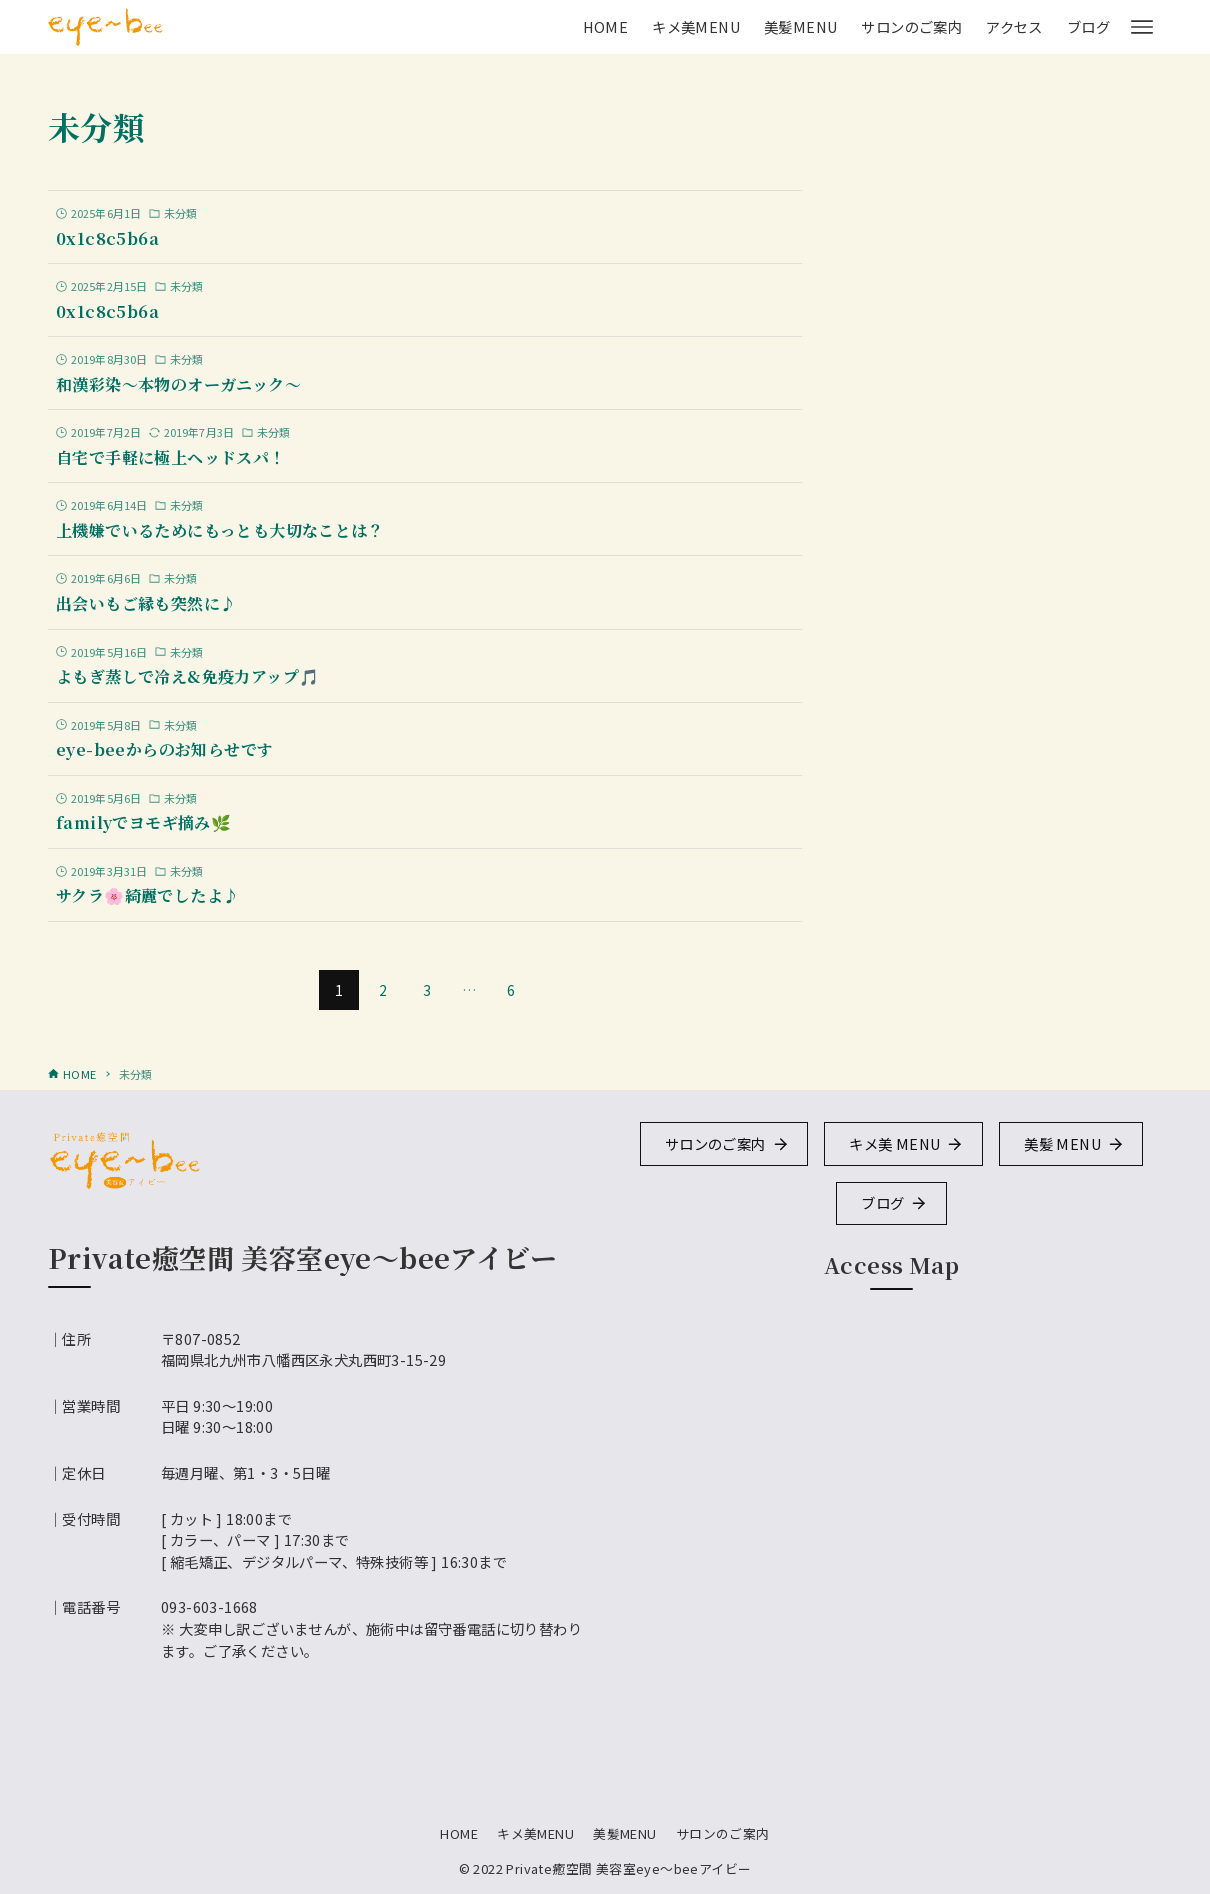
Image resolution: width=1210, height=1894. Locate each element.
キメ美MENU (535, 1833)
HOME (459, 1833)
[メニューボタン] (1142, 27)
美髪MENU (624, 1833)
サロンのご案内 (723, 1833)
